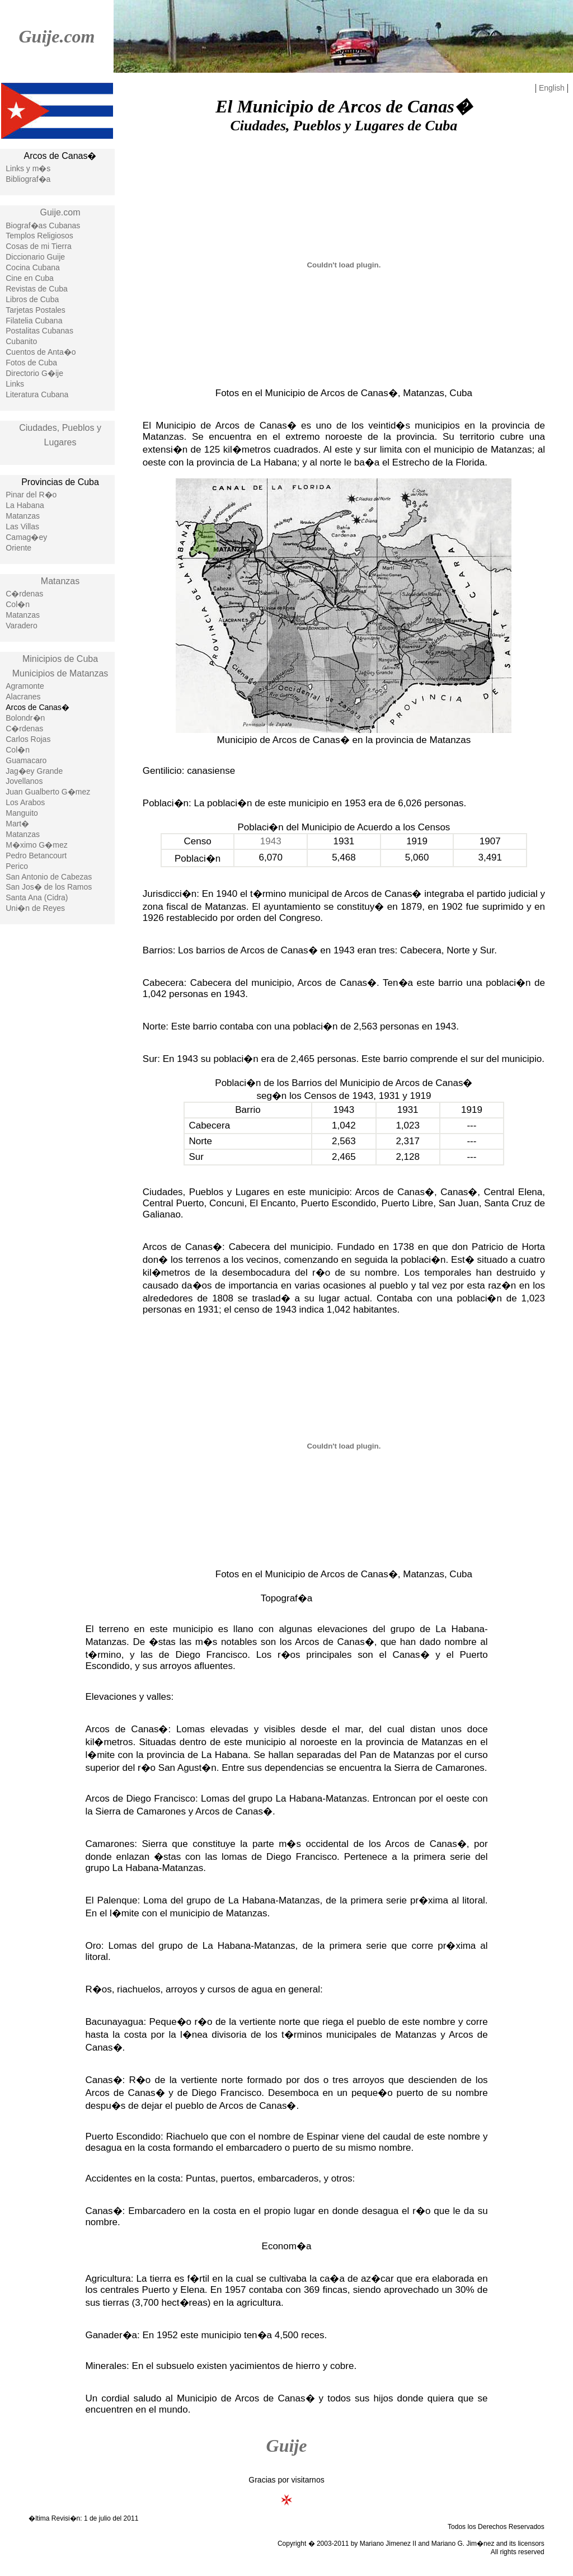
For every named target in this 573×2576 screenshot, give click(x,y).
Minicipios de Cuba (60, 659)
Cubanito (21, 341)
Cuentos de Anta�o (41, 351)
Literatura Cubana (37, 394)
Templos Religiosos (39, 235)
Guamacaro (26, 760)
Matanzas (23, 515)
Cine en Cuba (30, 278)
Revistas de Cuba (37, 288)
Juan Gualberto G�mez (48, 791)
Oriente (18, 547)
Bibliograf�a (28, 179)
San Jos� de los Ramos (49, 886)
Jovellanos (24, 781)
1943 (270, 841)
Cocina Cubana (33, 267)
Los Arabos (25, 802)
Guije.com (57, 36)
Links (15, 383)
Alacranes (23, 696)
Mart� (17, 823)
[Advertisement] (57, 1112)
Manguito (22, 812)
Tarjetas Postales (35, 309)
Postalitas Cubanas (39, 330)
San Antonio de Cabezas (49, 876)
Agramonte (25, 685)
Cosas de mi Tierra (38, 246)
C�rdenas (24, 593)
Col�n (18, 604)
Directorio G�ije (34, 373)
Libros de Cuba (32, 299)
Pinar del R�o (31, 494)
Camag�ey (26, 537)
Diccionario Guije (35, 256)
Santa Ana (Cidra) (37, 897)
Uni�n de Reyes (35, 908)
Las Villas (22, 526)
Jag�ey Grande (34, 771)
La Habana (25, 505)
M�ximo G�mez (36, 844)
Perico (17, 866)
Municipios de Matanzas (60, 673)
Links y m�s (28, 168)
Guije (286, 2446)
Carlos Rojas (28, 739)
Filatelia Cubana (34, 320)
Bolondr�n (25, 717)
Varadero (21, 625)
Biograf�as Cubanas (43, 225)
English (552, 87)
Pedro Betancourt (36, 855)
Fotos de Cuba (31, 362)
